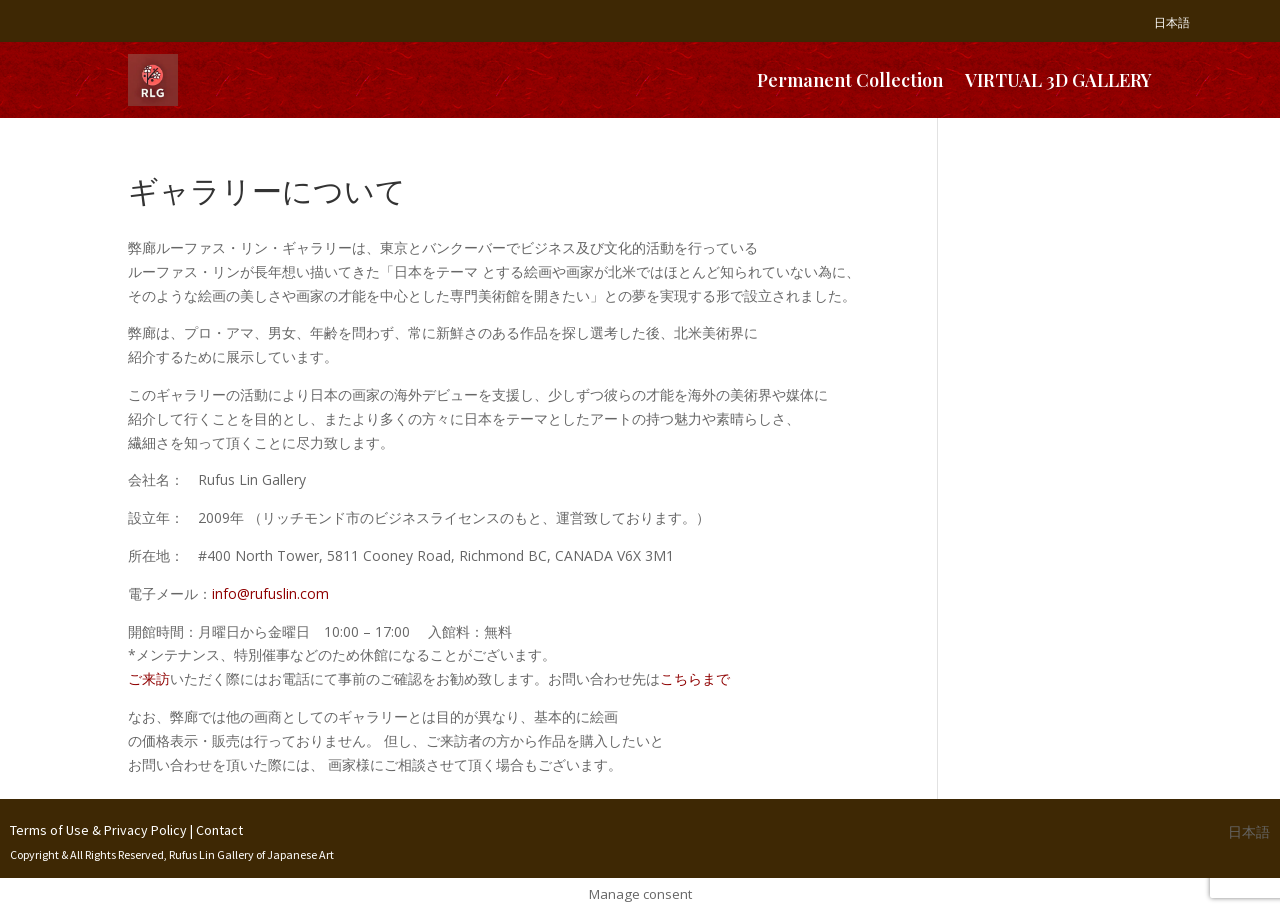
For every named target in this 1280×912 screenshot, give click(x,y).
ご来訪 (149, 678)
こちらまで (695, 678)
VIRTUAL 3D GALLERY (1058, 80)
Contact (219, 830)
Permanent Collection (850, 80)
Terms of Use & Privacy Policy (98, 830)
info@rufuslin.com (270, 593)
